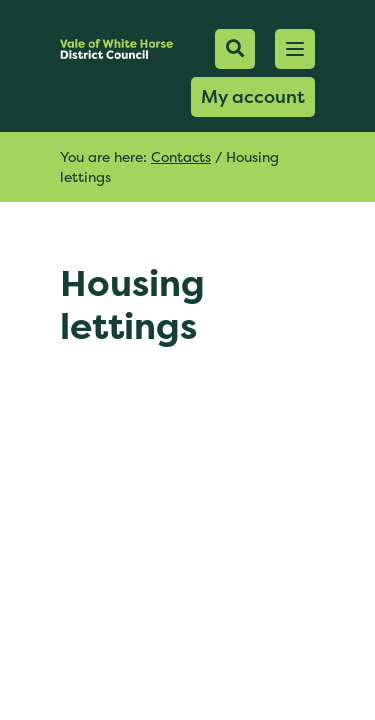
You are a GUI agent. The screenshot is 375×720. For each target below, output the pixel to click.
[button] (295, 49)
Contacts (181, 156)
